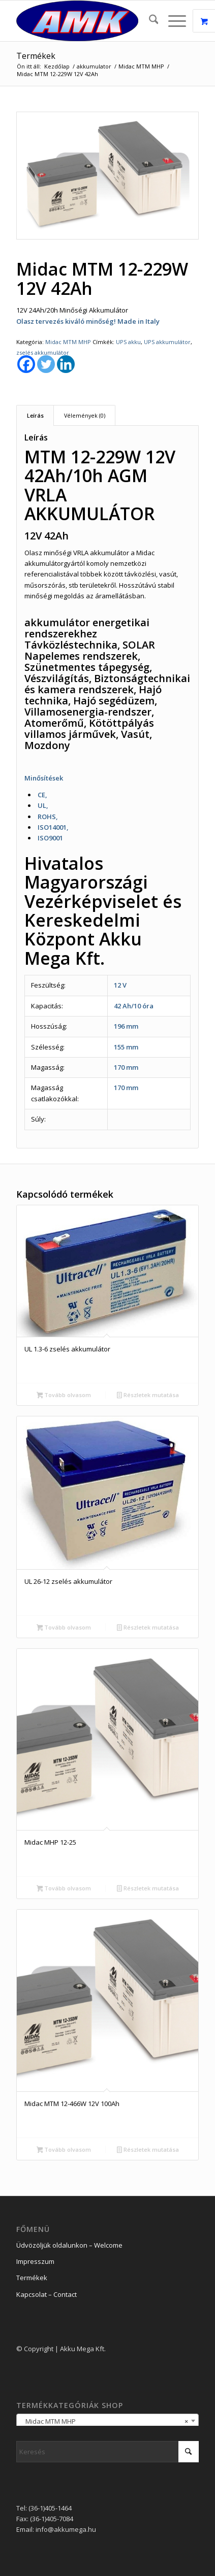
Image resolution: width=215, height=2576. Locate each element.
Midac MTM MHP (68, 342)
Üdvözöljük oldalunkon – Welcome (69, 2245)
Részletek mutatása (148, 1395)
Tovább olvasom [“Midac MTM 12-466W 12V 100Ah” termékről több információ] (64, 2150)
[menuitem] (149, 21)
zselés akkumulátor (42, 352)
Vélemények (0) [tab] (84, 415)
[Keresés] (149, 21)
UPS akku (128, 342)
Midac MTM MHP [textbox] (105, 2421)
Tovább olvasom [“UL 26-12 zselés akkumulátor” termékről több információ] (64, 1628)
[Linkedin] (66, 364)
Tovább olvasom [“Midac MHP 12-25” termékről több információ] (64, 1888)
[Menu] (172, 21)
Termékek (35, 55)
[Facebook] (26, 364)
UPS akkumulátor (167, 342)
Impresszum (35, 2261)
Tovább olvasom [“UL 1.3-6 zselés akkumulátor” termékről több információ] (64, 1395)
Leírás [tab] (35, 415)
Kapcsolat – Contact (46, 2294)
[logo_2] (89, 21)
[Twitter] (46, 364)
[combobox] (107, 2421)
